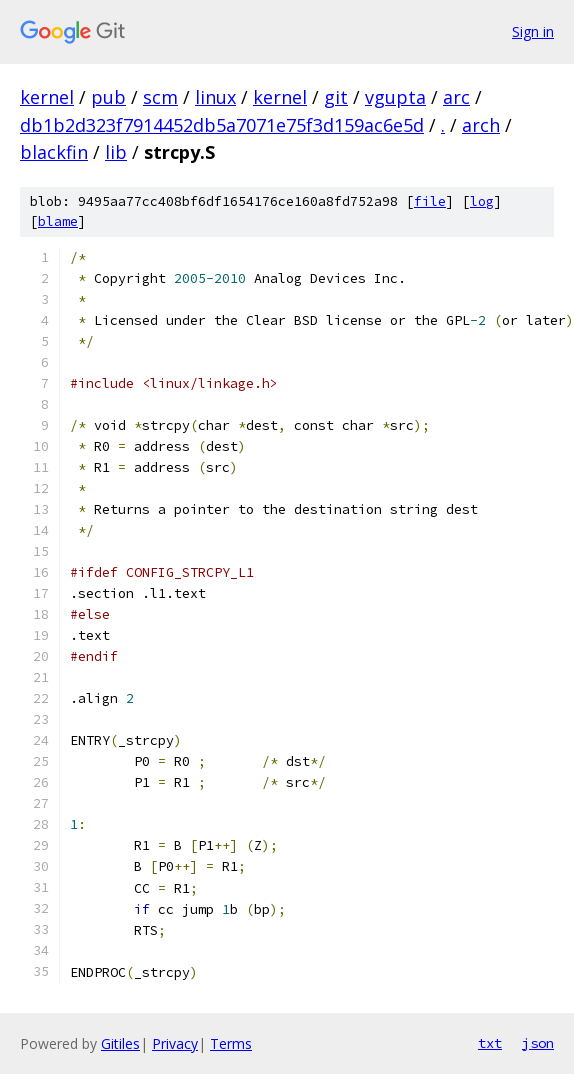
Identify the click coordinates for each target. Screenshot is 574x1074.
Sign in (533, 31)
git (336, 97)
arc (456, 97)
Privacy (175, 1043)
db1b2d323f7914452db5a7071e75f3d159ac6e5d (222, 125)
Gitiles (120, 1043)
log (482, 201)
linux (215, 97)
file (430, 201)
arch (481, 125)
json (538, 1043)
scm (160, 97)
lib (116, 152)
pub (108, 97)
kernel (47, 97)
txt (490, 1043)
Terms (231, 1043)
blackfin (54, 152)
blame (58, 221)
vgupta (395, 97)
